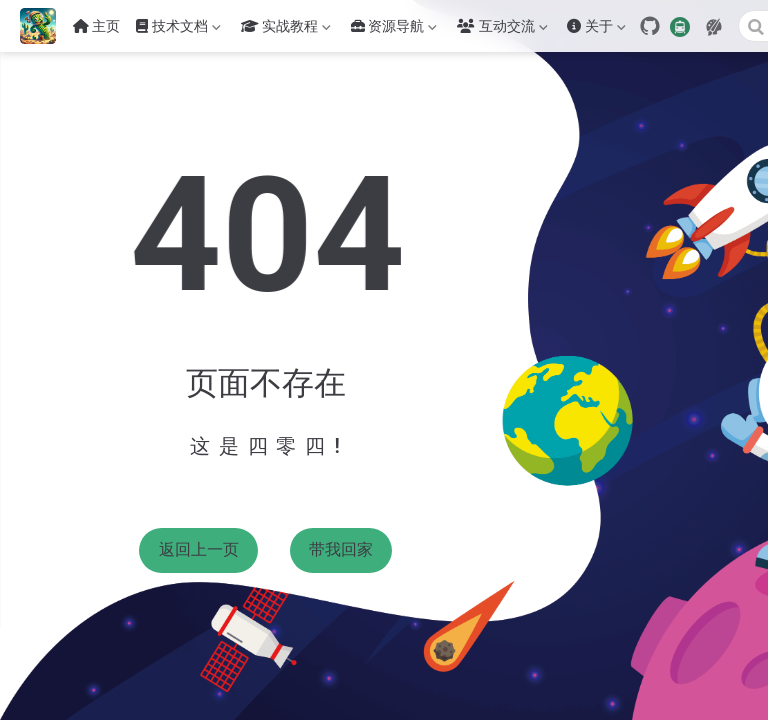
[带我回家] (44, 26)
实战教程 (286, 30)
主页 (97, 26)
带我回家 (341, 549)
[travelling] (680, 25)
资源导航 (394, 30)
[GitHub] (650, 26)
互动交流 (502, 30)
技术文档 (178, 30)
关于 (596, 30)
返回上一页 (199, 549)
